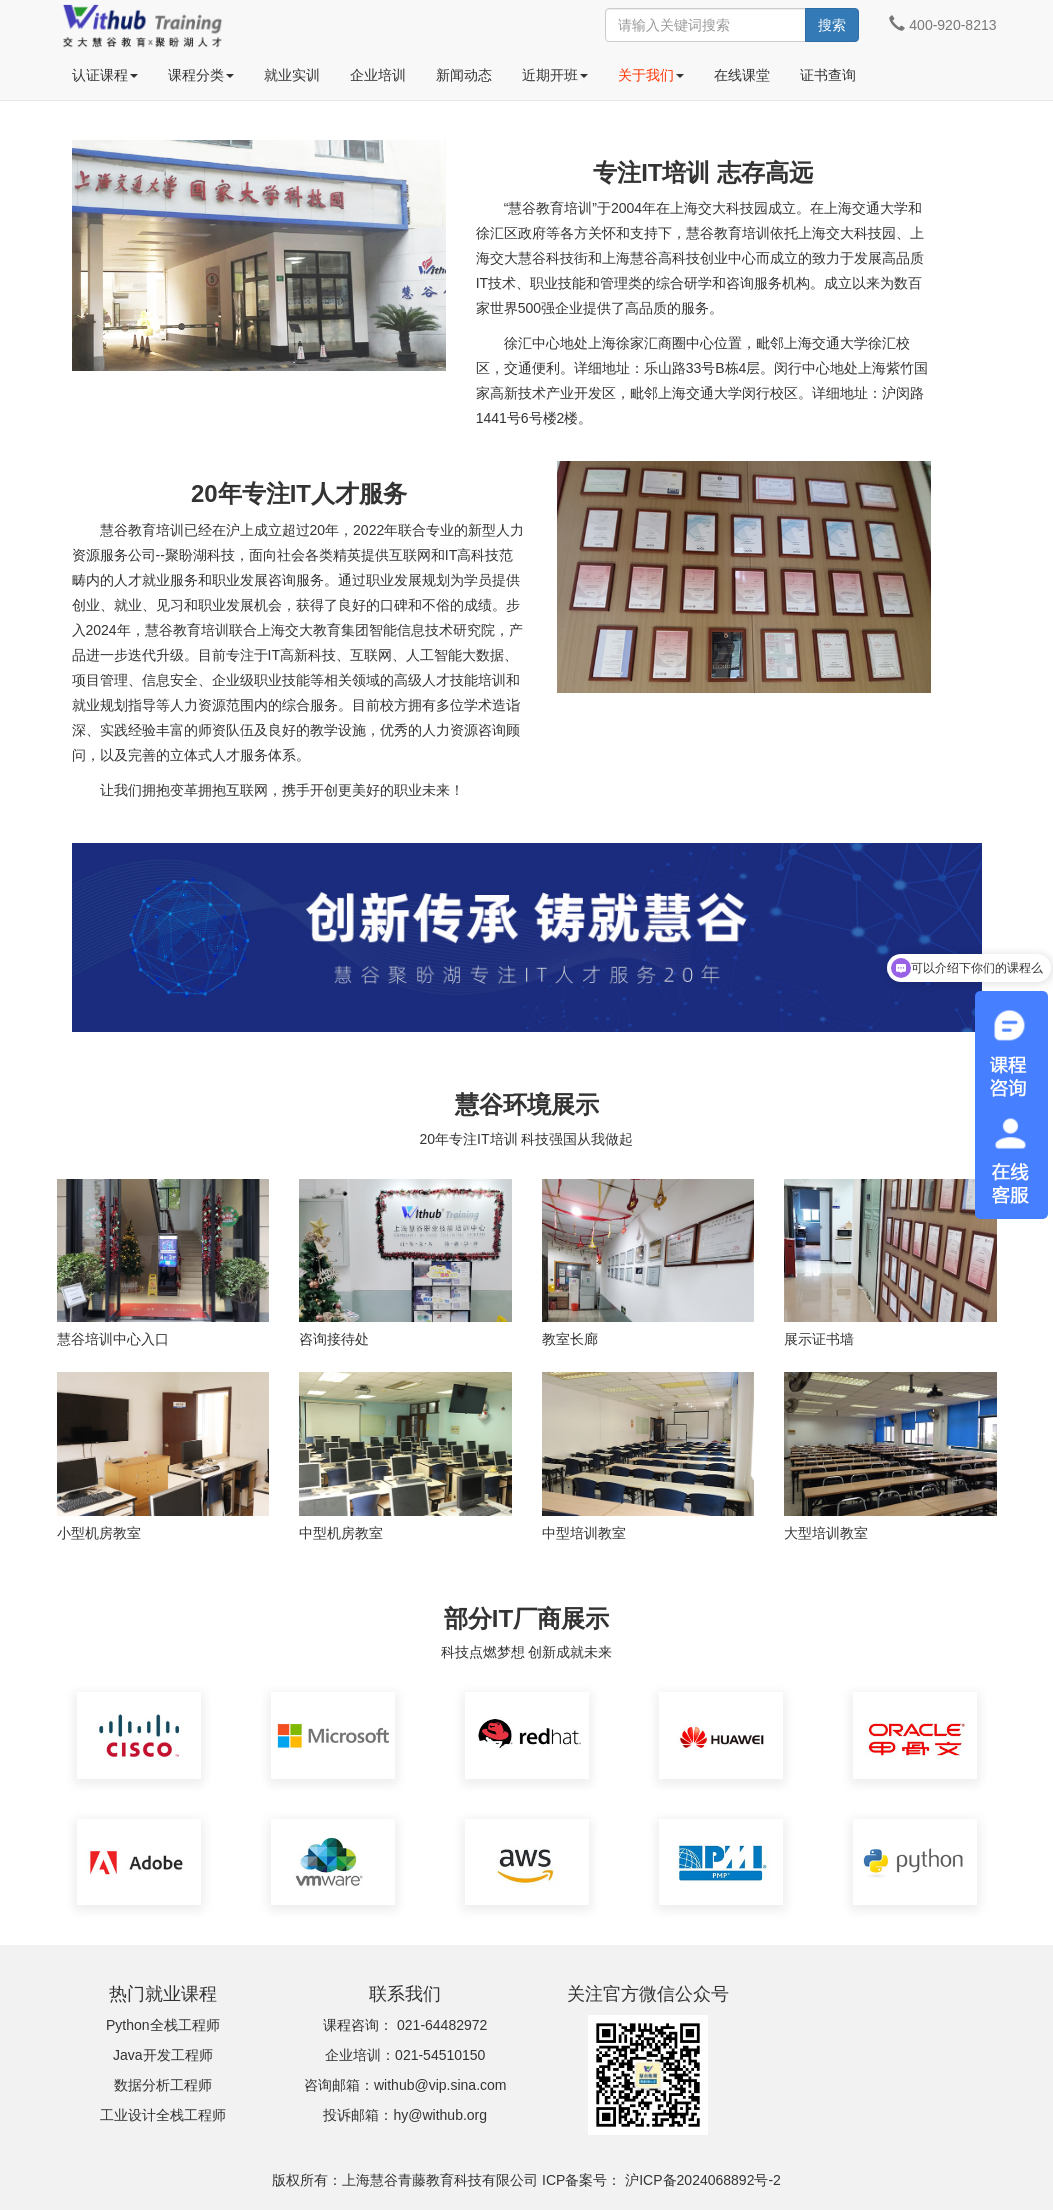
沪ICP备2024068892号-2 (703, 2180)
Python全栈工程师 (163, 2025)
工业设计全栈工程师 (163, 2115)
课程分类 (201, 75)
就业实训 (292, 75)
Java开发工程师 (163, 2055)
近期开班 (555, 75)
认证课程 (105, 75)
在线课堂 (742, 75)
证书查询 (828, 75)
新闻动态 (464, 75)
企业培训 (378, 75)
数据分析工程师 (163, 2085)
